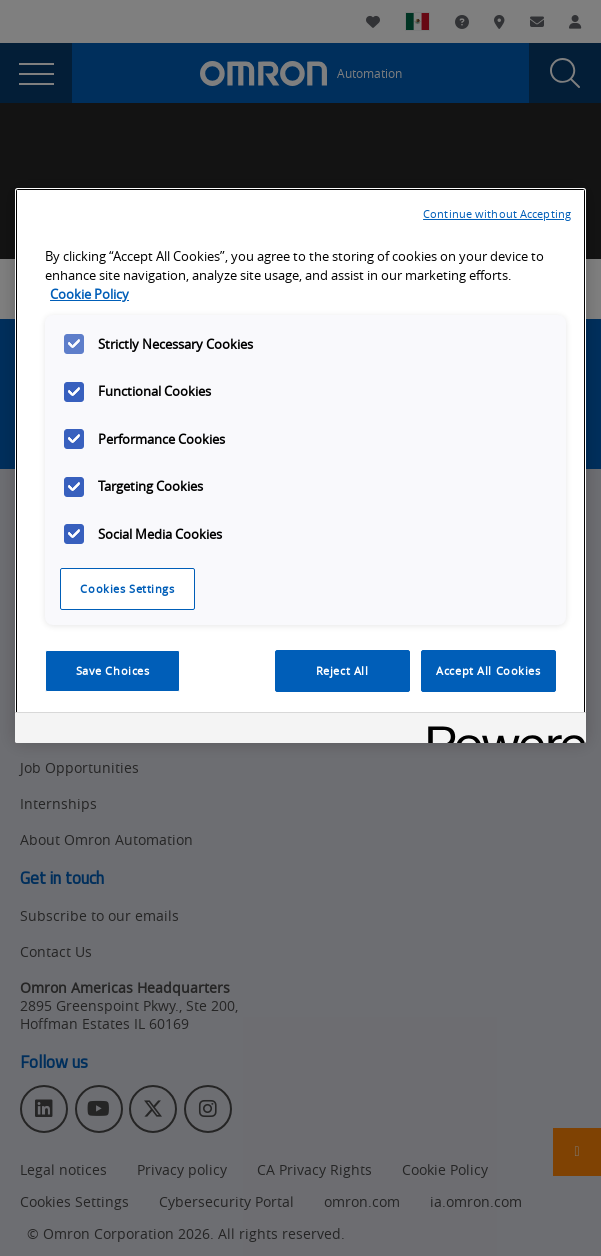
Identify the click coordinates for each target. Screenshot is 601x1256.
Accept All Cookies (488, 670)
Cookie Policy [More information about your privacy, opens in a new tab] (89, 294)
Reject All (342, 670)
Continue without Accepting (497, 213)
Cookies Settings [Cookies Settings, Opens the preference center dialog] (127, 588)
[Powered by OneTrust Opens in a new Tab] (500, 730)
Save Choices (113, 670)
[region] (300, 465)
